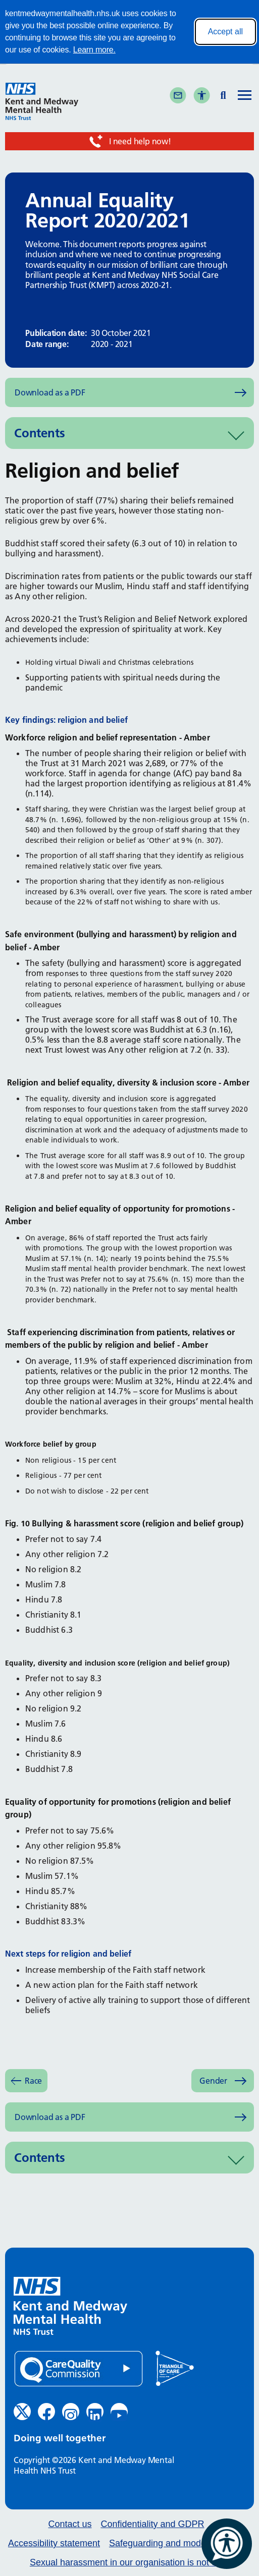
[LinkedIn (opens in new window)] (94, 2411)
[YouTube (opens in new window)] (119, 2411)
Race (33, 2081)
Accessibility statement (54, 2543)
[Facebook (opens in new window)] (46, 2411)
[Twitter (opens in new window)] (22, 2411)
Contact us (69, 2524)
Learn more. (94, 49)
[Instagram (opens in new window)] (70, 2411)
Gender (213, 2081)
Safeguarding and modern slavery (177, 2543)
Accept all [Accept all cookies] (225, 31)
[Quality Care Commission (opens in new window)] (78, 2369)
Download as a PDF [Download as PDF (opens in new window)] (50, 392)
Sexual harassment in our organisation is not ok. (127, 2562)
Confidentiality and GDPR (152, 2524)
